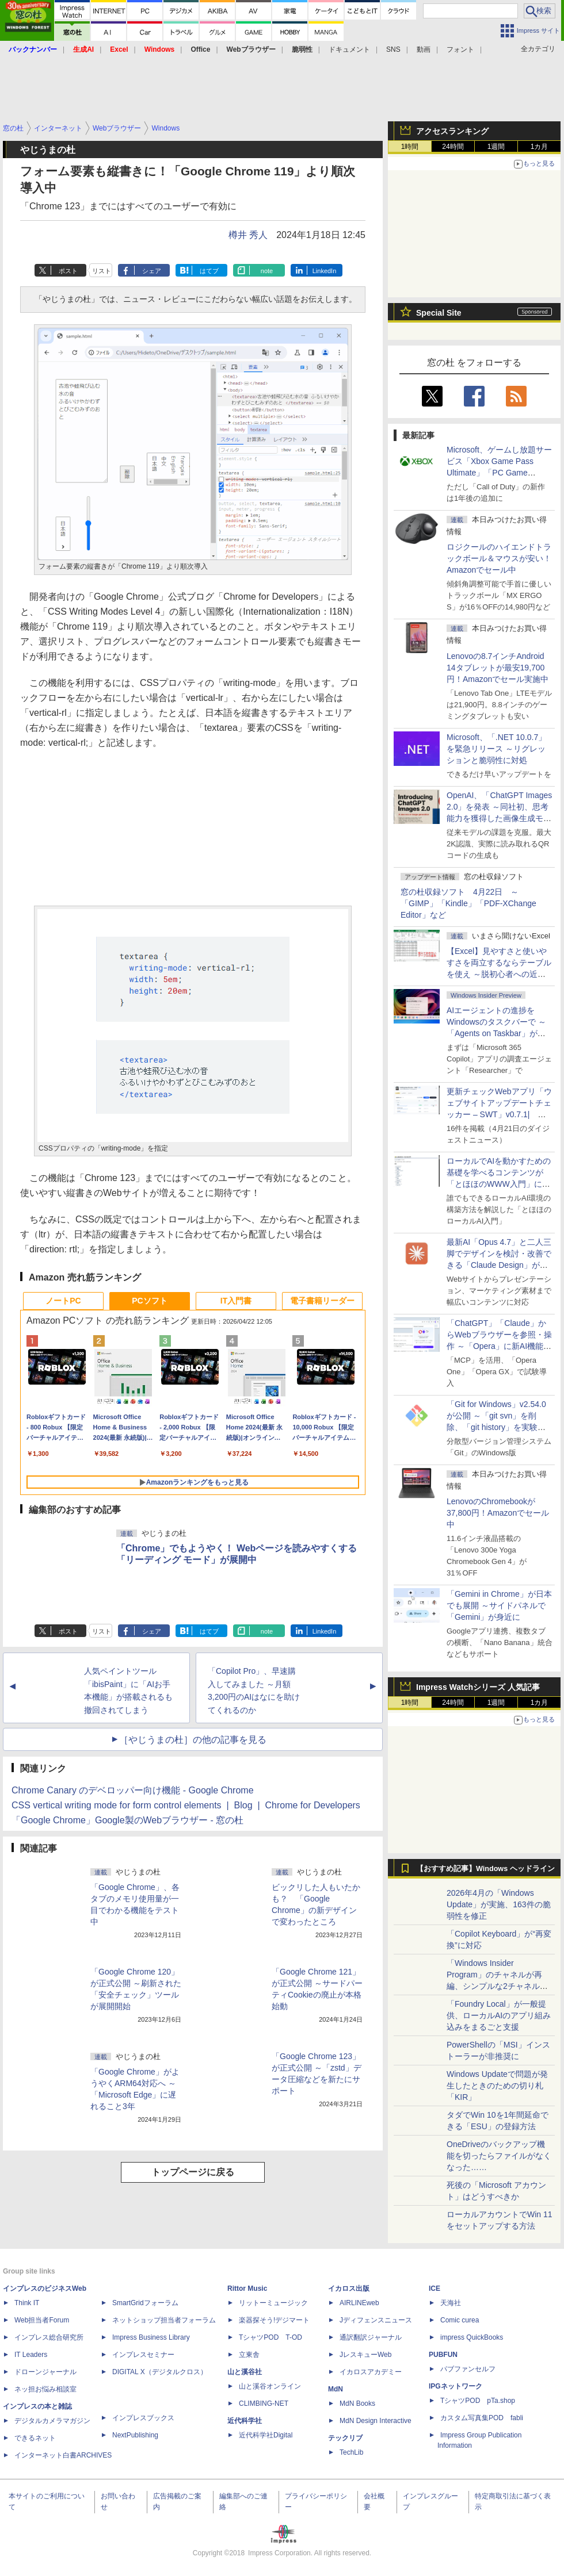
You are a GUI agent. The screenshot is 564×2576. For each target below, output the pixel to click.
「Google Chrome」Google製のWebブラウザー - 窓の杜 (127, 1820)
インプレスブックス (143, 2418)
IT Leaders (30, 2355)
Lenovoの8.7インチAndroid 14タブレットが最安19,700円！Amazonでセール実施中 (497, 667)
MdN (335, 2389)
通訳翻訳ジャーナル (371, 2337)
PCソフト (149, 1300)
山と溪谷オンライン (270, 2386)
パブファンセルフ (468, 2369)
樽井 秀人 (248, 235)
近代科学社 (244, 2421)
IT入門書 (235, 1300)
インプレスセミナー (143, 2355)
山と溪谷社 (244, 2372)
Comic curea (459, 2320)
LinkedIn (325, 270)
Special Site (439, 312)
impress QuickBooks (471, 2337)
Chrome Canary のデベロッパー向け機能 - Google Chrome (133, 1790)
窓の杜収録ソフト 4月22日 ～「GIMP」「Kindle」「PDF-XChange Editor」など (468, 903)
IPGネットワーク (455, 2386)
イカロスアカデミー (371, 2372)
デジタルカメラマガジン (52, 2421)
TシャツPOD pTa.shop (477, 2401)
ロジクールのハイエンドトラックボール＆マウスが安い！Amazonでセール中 (499, 558)
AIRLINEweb (359, 2303)
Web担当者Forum (41, 2320)
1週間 (496, 147)
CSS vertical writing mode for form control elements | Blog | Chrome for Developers (186, 1805)
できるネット (35, 2438)
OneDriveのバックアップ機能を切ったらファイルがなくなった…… (499, 2156)
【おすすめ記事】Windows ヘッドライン (485, 1869)
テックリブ (345, 2438)
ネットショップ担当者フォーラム (164, 2320)
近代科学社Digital (265, 2435)
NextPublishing (135, 2435)
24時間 (452, 147)
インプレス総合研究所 (48, 2337)
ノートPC (63, 1300)
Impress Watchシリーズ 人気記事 (478, 1687)
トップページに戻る (192, 2172)
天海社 (450, 2303)
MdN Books (357, 2403)
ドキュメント (349, 49)
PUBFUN (443, 2355)
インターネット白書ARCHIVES (63, 2455)
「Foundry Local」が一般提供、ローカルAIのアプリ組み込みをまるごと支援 (499, 2015)
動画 (423, 49)
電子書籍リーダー (322, 1300)
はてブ (209, 270)
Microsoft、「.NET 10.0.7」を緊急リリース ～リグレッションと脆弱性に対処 (496, 749)
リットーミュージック (273, 2303)
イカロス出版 (348, 2288)
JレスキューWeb (365, 2355)
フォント (460, 49)
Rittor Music (247, 2288)
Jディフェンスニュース (376, 2320)
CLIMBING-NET (263, 2403)
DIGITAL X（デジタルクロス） (159, 2372)
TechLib (351, 2452)
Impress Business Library (151, 2337)
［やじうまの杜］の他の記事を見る (192, 1740)
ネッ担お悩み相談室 (45, 2389)
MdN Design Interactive (375, 2421)
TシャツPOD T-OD (270, 2337)
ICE (434, 2288)
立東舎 (249, 2355)
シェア (151, 270)
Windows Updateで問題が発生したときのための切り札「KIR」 (497, 2085)
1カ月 (539, 147)
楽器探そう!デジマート (274, 2320)
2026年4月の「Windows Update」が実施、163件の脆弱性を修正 (499, 1904)
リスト (101, 270)
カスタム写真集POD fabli (481, 2418)
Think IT (26, 2303)
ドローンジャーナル (45, 2372)
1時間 (410, 147)
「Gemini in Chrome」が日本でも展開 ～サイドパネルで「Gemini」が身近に (499, 1605)
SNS (393, 49)
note (267, 270)
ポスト (68, 270)
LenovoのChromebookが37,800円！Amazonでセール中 (498, 1513)
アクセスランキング (452, 131)
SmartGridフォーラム (145, 2303)
